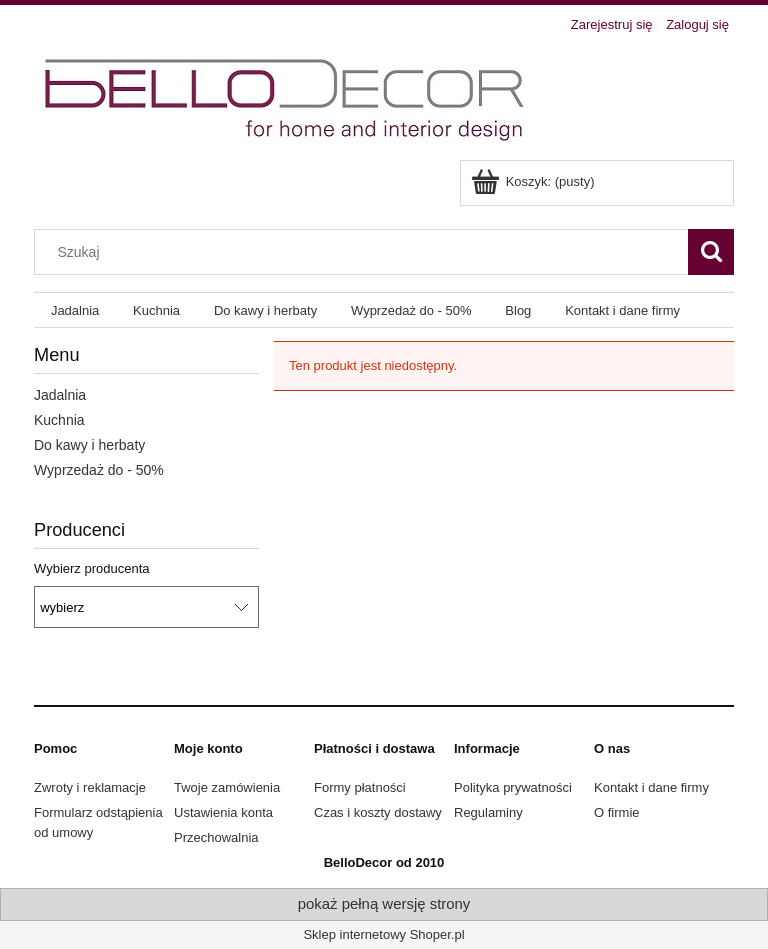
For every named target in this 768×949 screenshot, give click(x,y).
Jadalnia (60, 395)
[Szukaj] (711, 252)
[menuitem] (75, 310)
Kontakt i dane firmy (651, 787)
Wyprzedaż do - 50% (99, 470)
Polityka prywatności (513, 787)
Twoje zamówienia (227, 787)
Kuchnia (59, 420)
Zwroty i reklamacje (90, 787)
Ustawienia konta (223, 812)
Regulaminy (488, 812)
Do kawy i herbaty (89, 445)
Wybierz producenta (92, 569)
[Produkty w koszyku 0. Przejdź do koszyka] (534, 181)
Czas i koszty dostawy (378, 812)
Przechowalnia (216, 837)
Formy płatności (360, 787)
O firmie (617, 812)
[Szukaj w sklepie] (366, 252)
